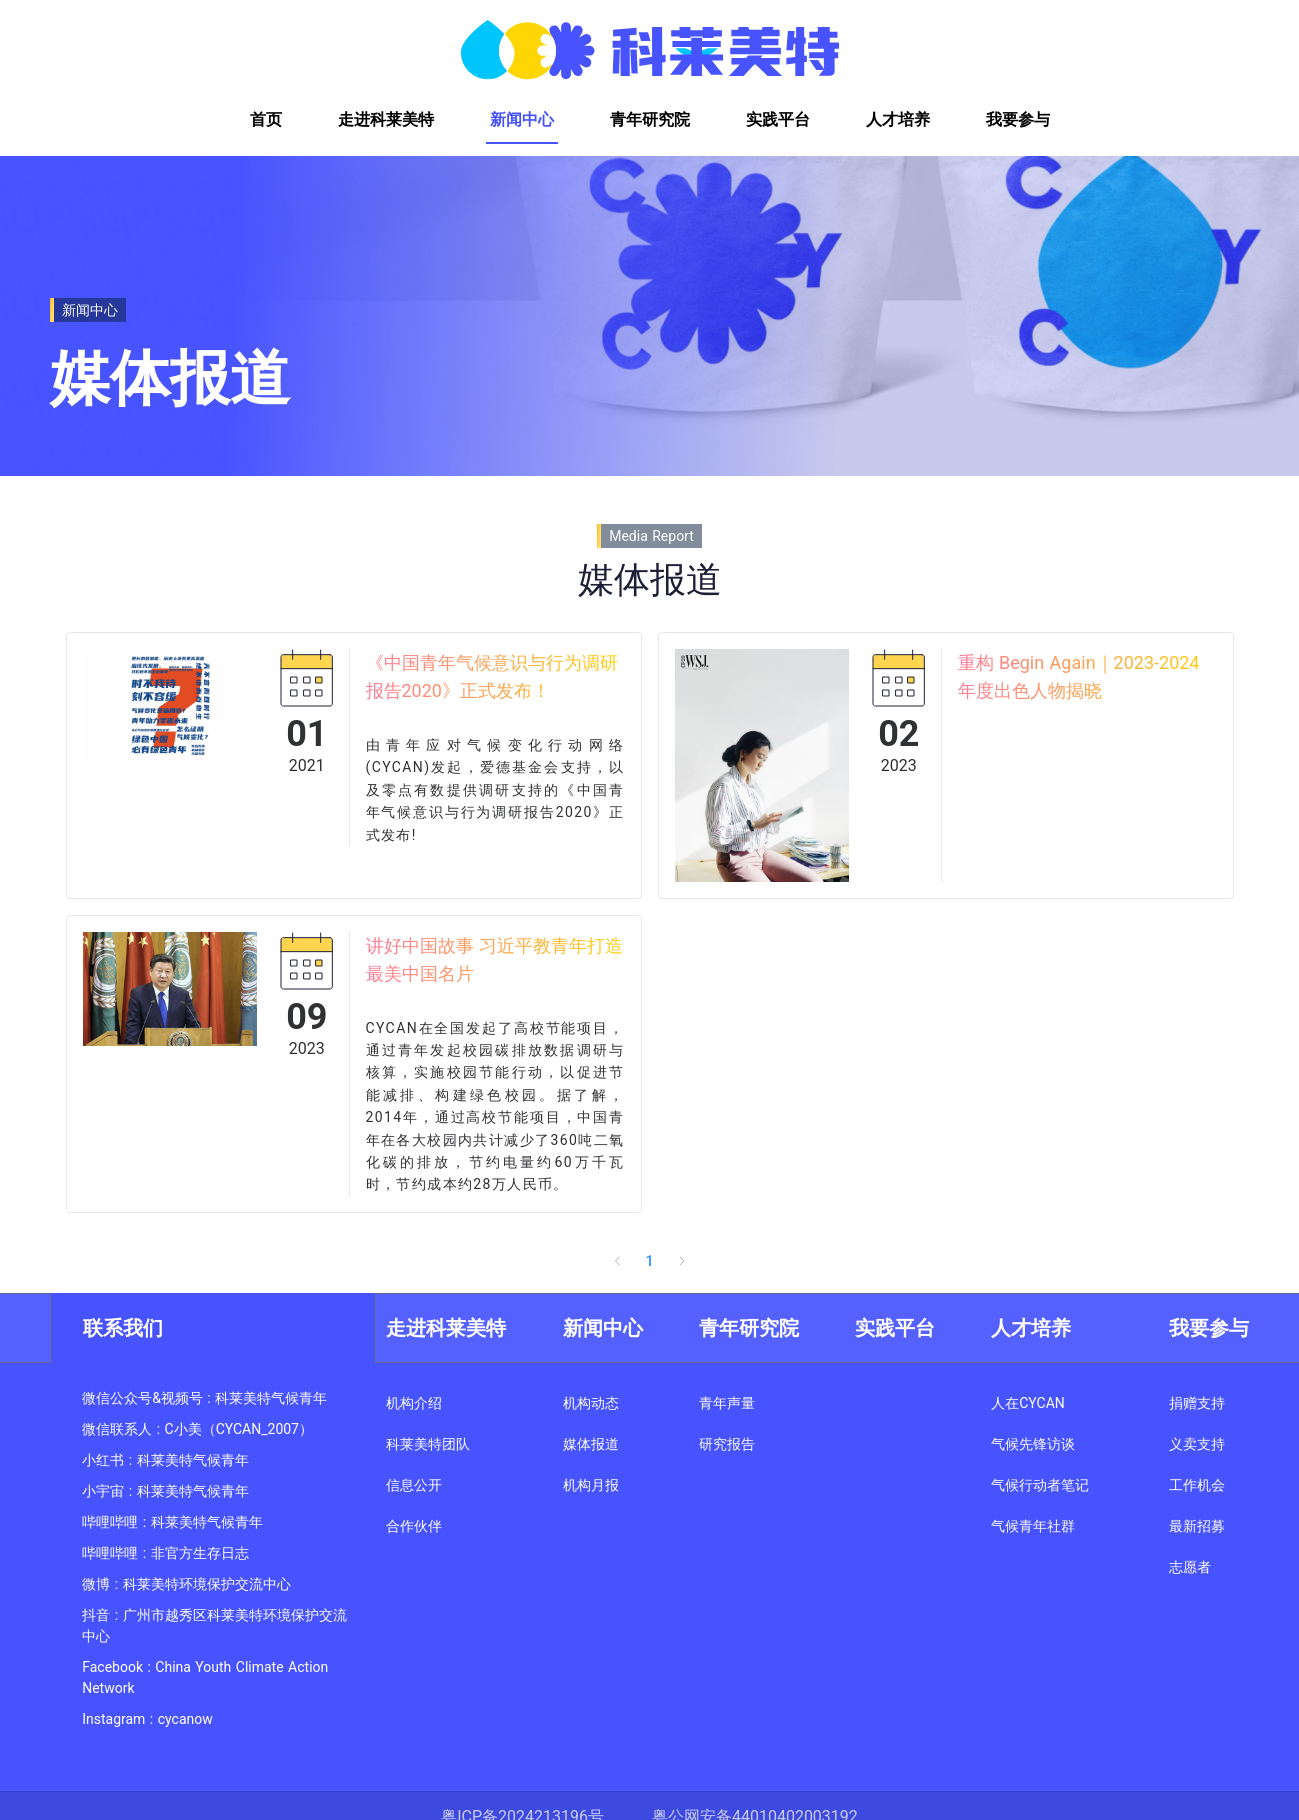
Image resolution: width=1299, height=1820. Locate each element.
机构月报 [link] (591, 1485)
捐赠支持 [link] (1197, 1403)
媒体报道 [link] (591, 1444)
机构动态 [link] (591, 1403)
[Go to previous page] (618, 1261)
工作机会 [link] (1197, 1485)
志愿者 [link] (1190, 1567)
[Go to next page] (682, 1261)
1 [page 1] (649, 1261)
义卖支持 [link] (1197, 1444)
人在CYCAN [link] (1028, 1403)
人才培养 (1031, 1328)
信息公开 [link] (414, 1485)
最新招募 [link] (1197, 1526)
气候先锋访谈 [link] (1033, 1444)
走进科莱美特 (446, 1328)
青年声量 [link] (727, 1403)
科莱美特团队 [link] (428, 1444)
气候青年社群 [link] (1033, 1526)
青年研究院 (749, 1328)
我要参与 (1209, 1328)
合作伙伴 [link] (414, 1526)
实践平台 (895, 1328)
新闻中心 (603, 1328)
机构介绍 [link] (414, 1403)
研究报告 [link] (727, 1444)
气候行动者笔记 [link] (1040, 1485)
